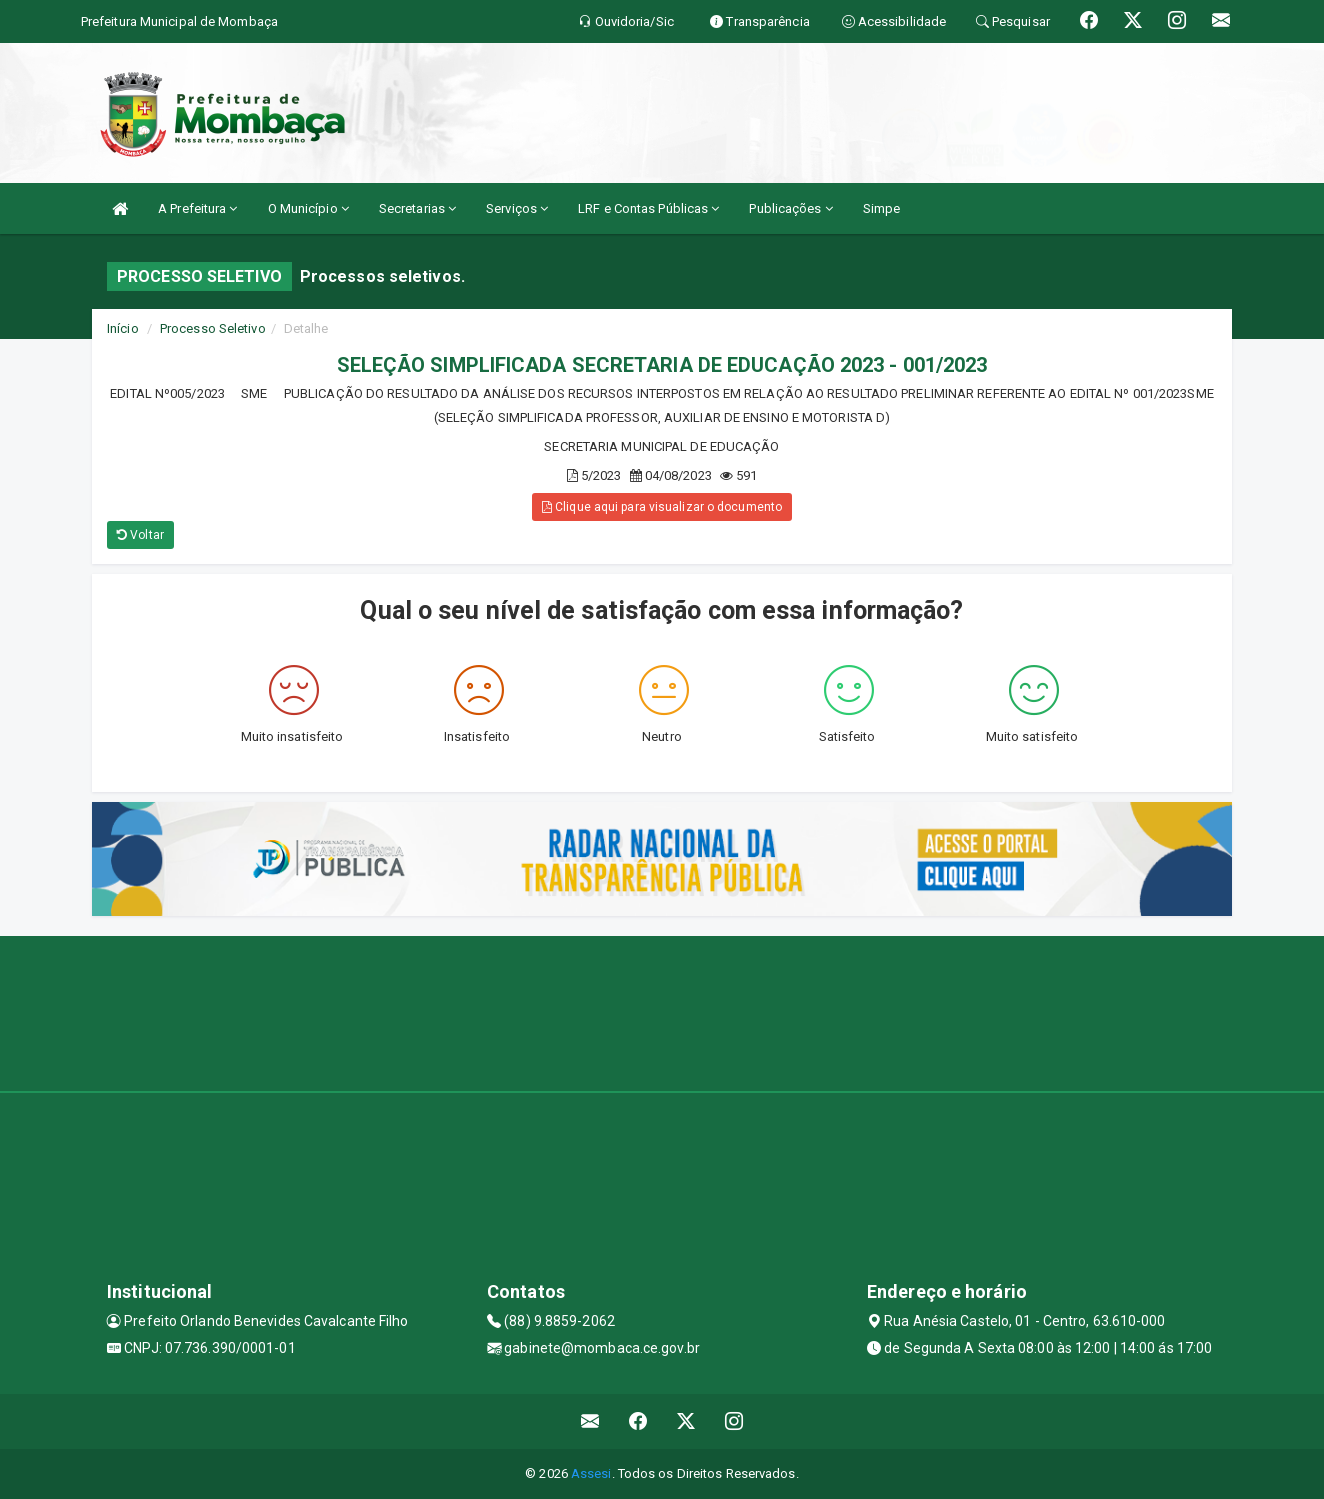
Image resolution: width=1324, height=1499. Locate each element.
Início (123, 328)
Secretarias (417, 208)
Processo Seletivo (213, 328)
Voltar (140, 535)
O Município (308, 208)
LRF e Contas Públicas (648, 208)
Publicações (790, 208)
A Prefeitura (197, 208)
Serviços (517, 208)
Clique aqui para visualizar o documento (662, 507)
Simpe (882, 208)
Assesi (591, 1473)
